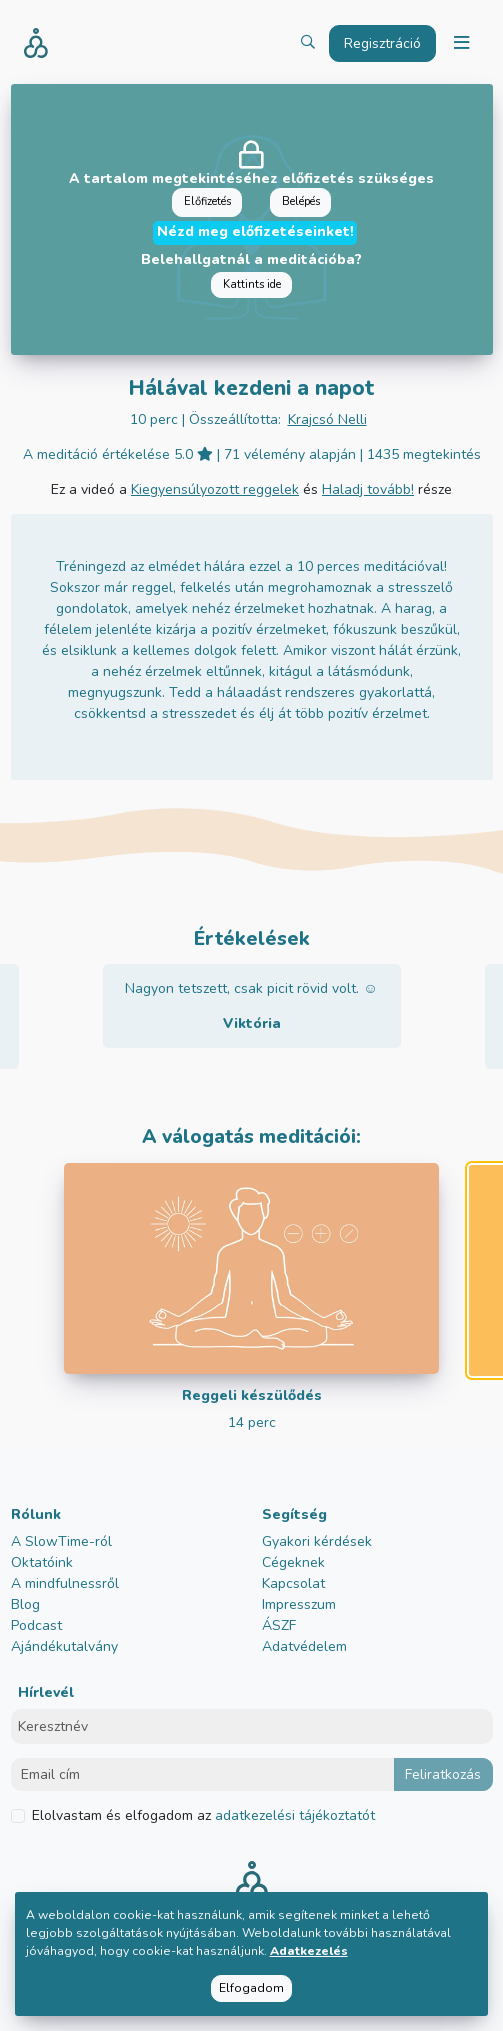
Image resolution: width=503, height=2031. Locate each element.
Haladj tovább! (368, 489)
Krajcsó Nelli (327, 419)
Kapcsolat (293, 1583)
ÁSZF (279, 1625)
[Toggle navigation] (461, 43)
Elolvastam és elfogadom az (203, 1815)
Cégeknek (293, 1562)
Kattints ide (252, 284)
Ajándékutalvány (64, 1646)
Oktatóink (42, 1562)
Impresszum (299, 1604)
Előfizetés (207, 201)
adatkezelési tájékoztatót (293, 1815)
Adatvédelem (304, 1646)
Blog (25, 1604)
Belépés (301, 201)
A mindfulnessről (65, 1583)
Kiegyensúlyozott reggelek (215, 489)
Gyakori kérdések (317, 1541)
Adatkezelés (309, 1951)
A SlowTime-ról (61, 1541)
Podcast (36, 1625)
